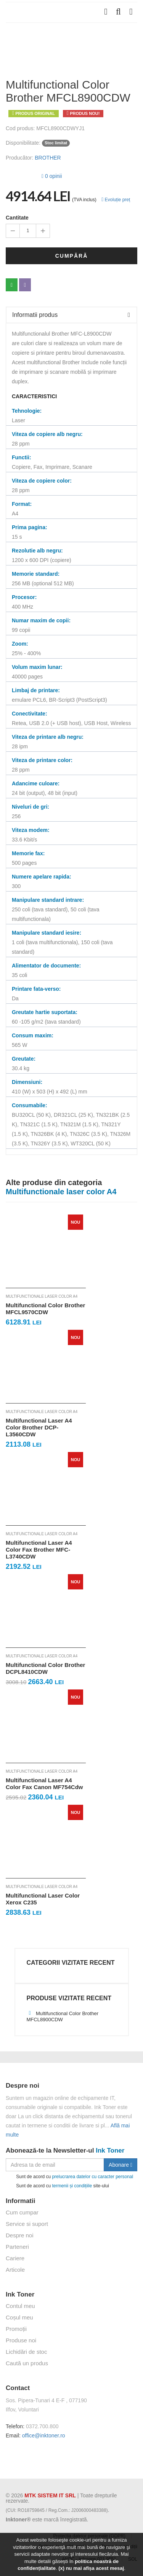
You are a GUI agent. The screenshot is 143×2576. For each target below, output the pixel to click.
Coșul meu (19, 2317)
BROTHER (48, 158)
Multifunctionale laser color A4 (41, 1296)
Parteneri (17, 2246)
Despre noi (20, 2235)
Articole (15, 2269)
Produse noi (21, 2340)
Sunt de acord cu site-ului (57, 2186)
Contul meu (20, 2306)
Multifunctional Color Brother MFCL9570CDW (45, 1308)
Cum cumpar (22, 2212)
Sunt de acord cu (69, 2176)
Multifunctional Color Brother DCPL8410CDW (45, 1668)
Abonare (120, 2165)
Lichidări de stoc (26, 2351)
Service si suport (27, 2224)
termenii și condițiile (72, 2185)
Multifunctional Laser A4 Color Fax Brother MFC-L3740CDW (39, 1549)
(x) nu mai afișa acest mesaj (91, 2568)
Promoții (16, 2329)
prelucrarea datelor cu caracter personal (92, 2176)
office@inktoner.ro (43, 2435)
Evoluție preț (115, 199)
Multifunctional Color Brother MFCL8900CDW (63, 2016)
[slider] (21, 175)
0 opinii (52, 176)
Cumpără (71, 256)
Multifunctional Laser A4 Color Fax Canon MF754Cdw (44, 1783)
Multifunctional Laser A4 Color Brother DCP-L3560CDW (39, 1427)
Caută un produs (27, 2363)
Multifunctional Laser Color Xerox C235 (43, 1899)
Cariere (15, 2258)
